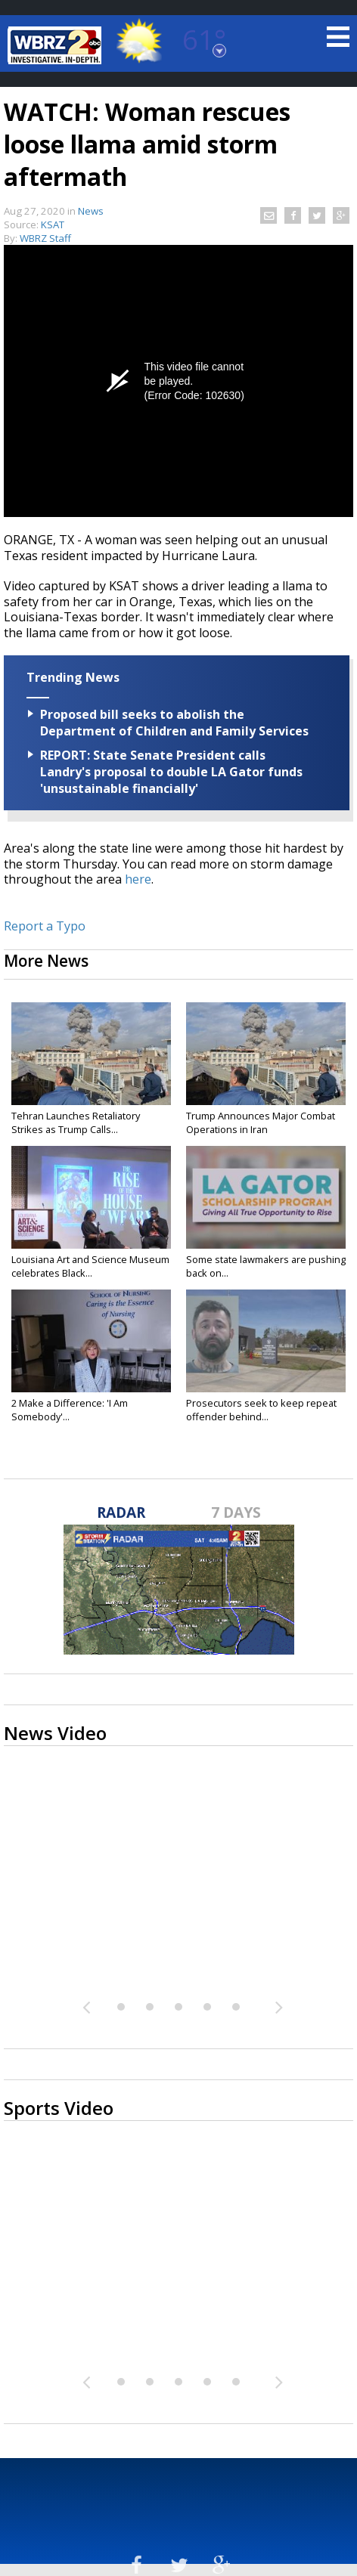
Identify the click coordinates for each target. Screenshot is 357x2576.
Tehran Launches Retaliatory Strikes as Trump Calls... (75, 1122)
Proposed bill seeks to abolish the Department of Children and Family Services (174, 722)
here (138, 879)
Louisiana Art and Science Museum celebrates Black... (90, 1266)
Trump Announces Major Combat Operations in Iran (260, 1122)
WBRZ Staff (45, 238)
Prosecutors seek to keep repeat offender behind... (261, 1409)
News (91, 211)
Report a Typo (44, 926)
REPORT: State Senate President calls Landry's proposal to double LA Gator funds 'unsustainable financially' (171, 772)
